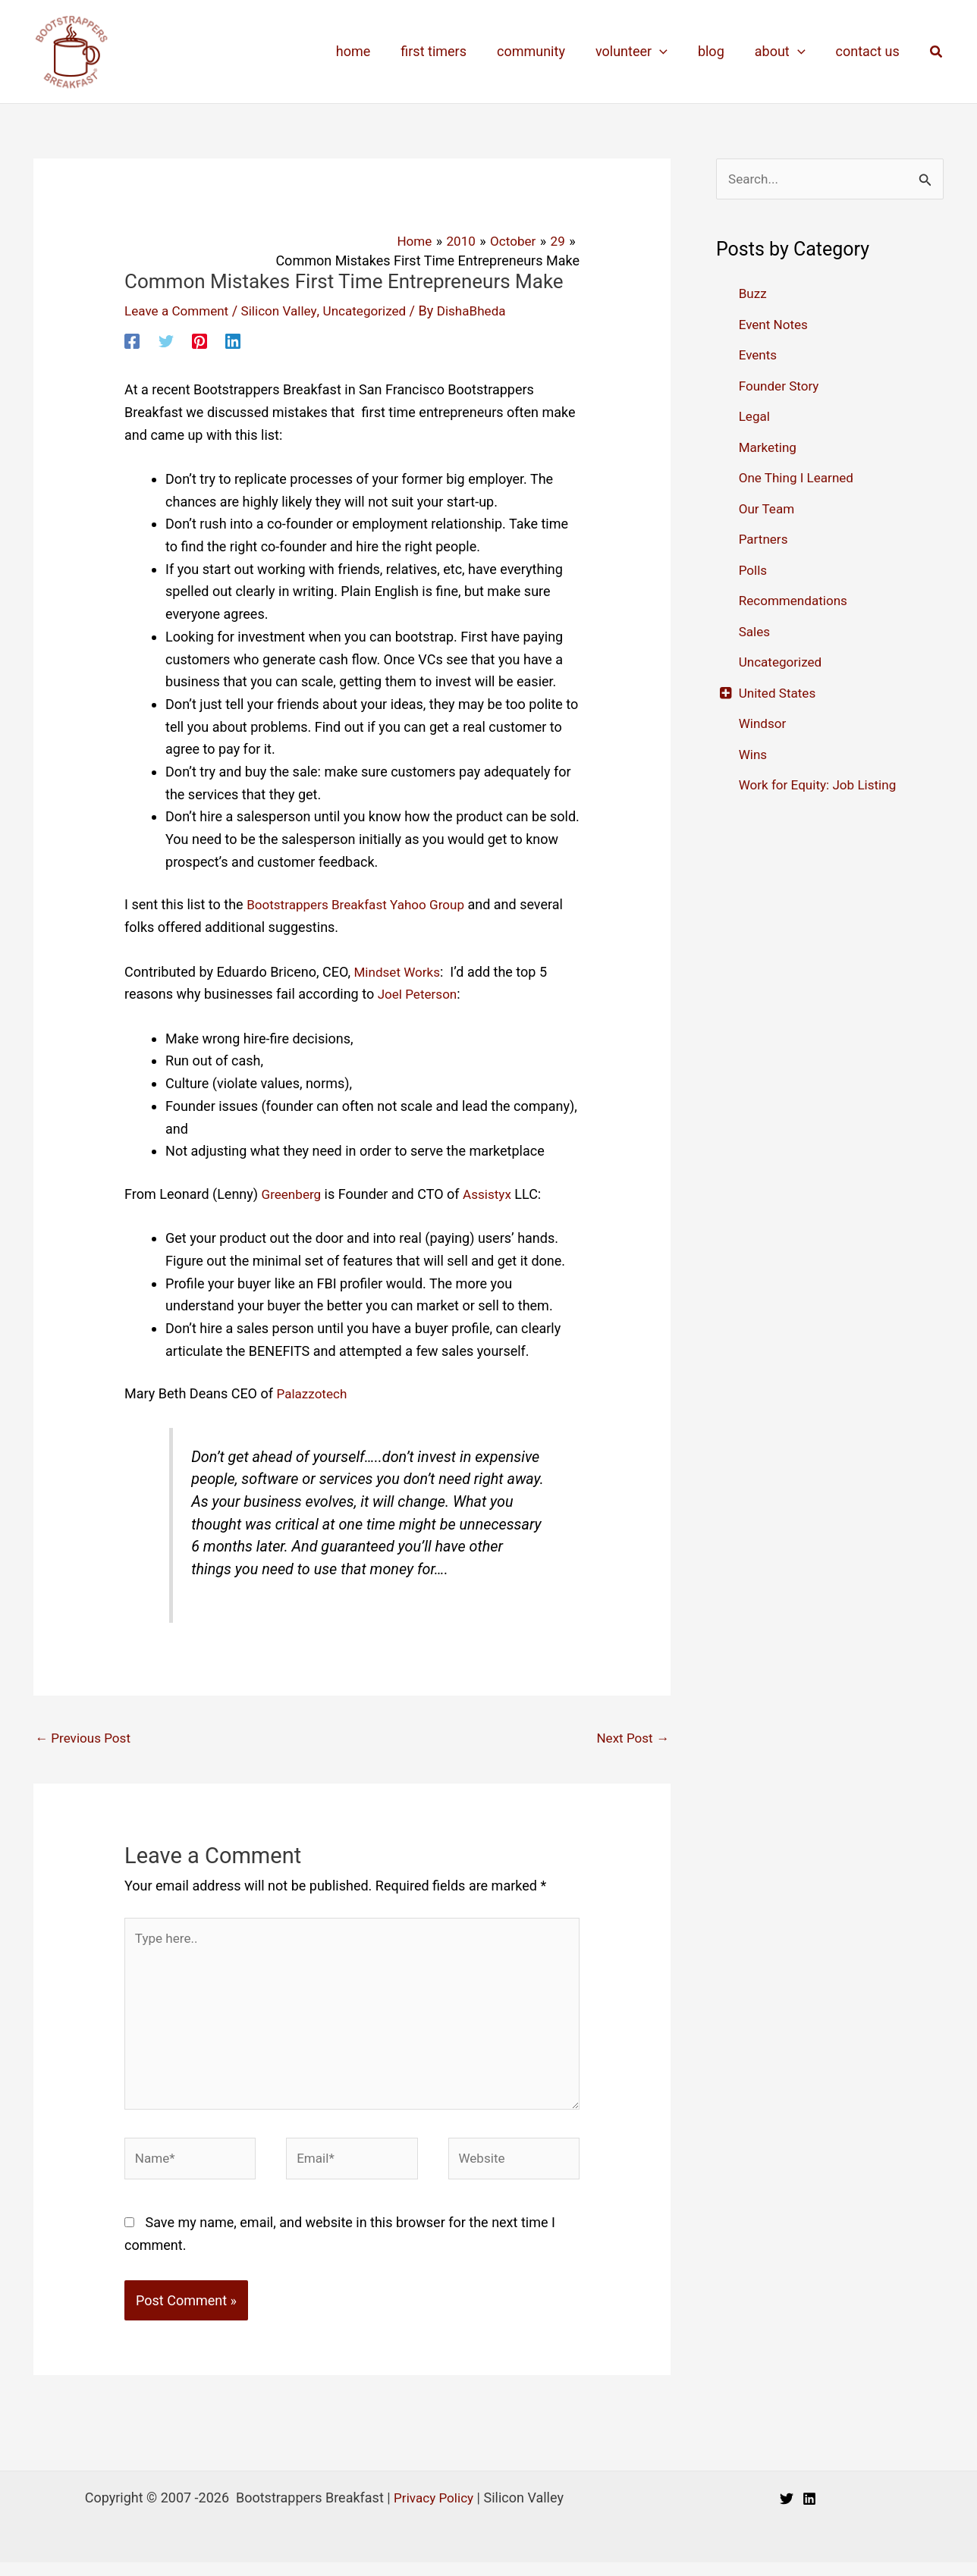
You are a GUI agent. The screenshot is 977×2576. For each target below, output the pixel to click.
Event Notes (775, 325)
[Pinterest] (199, 339)
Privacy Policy (433, 2511)
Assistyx (491, 1193)
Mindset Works (399, 971)
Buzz (753, 295)
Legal (755, 417)
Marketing (769, 448)
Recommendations (796, 602)
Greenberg (293, 1193)
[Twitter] (166, 339)
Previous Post (85, 1738)
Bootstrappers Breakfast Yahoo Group (361, 904)
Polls (754, 571)
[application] (670, 51)
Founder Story (781, 386)
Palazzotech (313, 1393)
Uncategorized (376, 310)
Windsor (764, 725)
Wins (754, 755)
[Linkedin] (232, 339)
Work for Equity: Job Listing (822, 786)
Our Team (768, 509)
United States (779, 693)
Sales (755, 632)
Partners (764, 540)
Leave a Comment (179, 310)
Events (759, 356)
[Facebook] (132, 339)
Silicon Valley (286, 310)
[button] (937, 51)
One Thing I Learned (799, 479)
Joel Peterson (419, 994)
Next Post (630, 1738)
